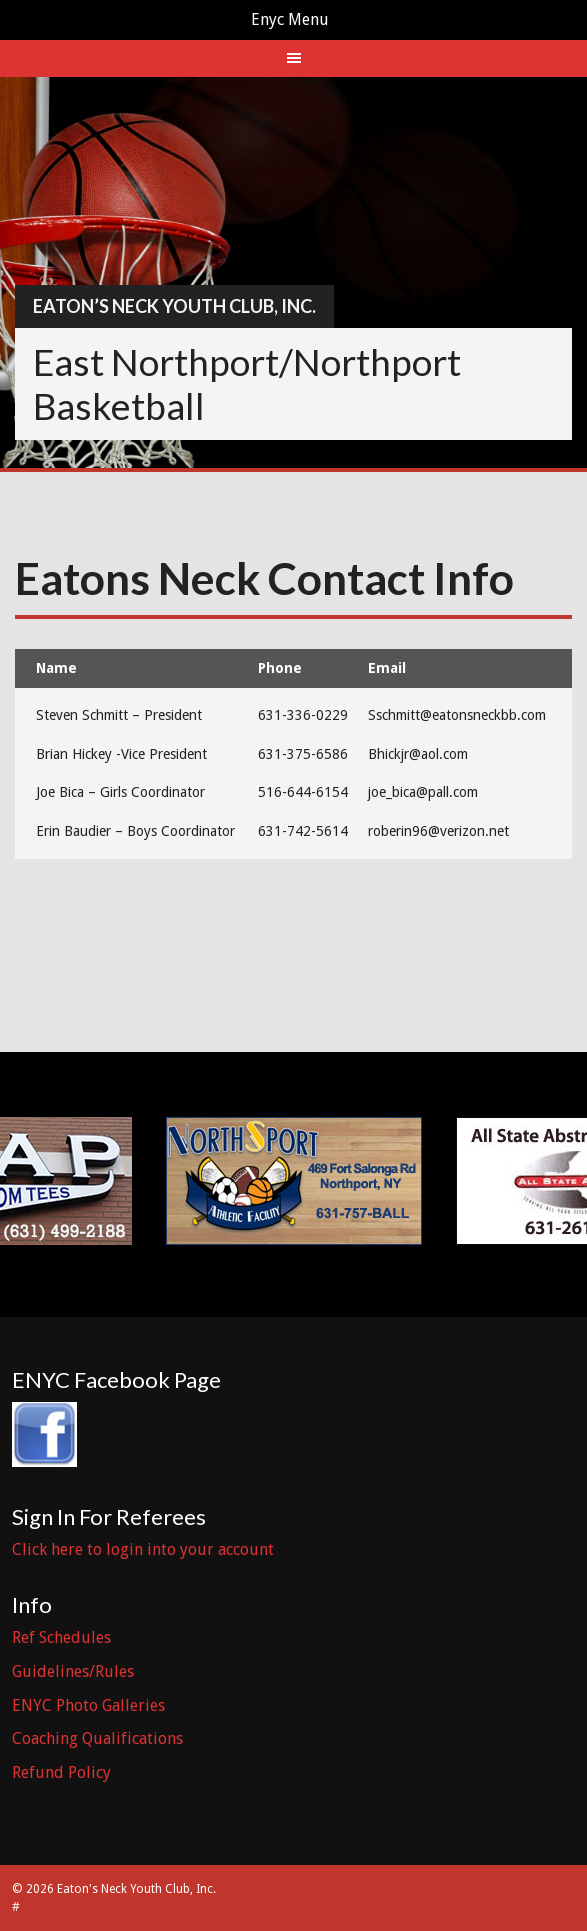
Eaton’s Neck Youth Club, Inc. (174, 306)
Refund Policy (61, 1772)
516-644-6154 (303, 792)
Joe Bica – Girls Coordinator (120, 792)
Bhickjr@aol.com (418, 754)
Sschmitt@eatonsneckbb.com (457, 715)
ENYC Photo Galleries (88, 1705)
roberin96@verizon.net (438, 831)
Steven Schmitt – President (119, 715)
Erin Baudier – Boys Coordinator (135, 831)
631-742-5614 (303, 831)
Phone (280, 668)
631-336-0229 (303, 715)
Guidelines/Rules (73, 1671)
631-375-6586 (303, 754)
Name (56, 668)
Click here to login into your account (143, 1549)
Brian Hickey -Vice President (121, 754)
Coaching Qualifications (97, 1738)
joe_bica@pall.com (423, 792)
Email (387, 668)
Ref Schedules (61, 1637)
